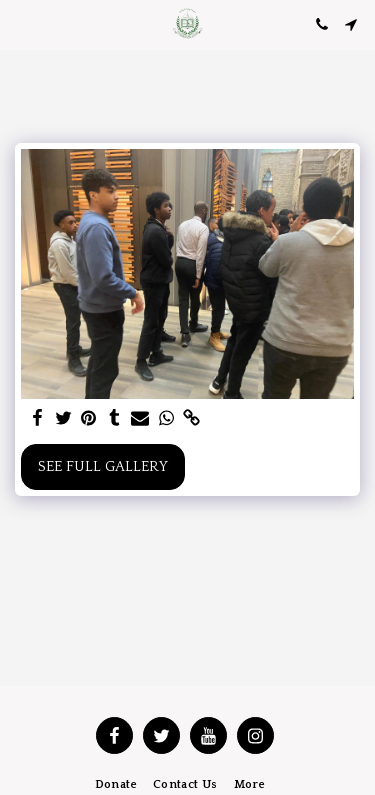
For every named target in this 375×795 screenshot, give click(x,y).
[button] (22, 24)
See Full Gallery (103, 467)
